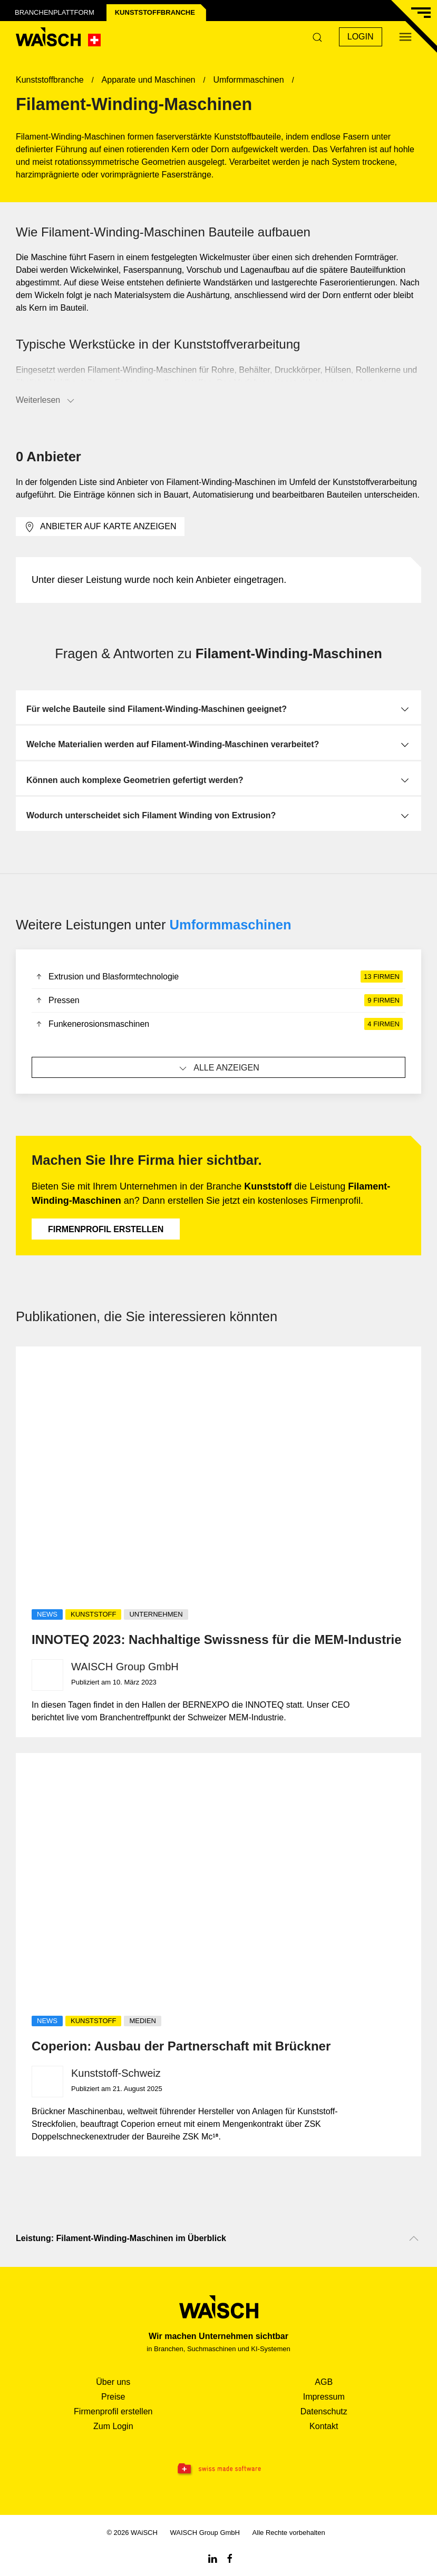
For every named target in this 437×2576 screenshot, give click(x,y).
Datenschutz (323, 2411)
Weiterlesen (46, 400)
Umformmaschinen (231, 924)
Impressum (324, 2396)
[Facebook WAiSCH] (230, 2558)
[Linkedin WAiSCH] (212, 2558)
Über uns (113, 2381)
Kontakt (323, 2426)
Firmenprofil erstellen (105, 1229)
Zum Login (113, 2426)
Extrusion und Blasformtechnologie (218, 976)
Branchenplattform (54, 12)
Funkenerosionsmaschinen (218, 1024)
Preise (113, 2396)
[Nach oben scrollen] (413, 2238)
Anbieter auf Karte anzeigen (100, 527)
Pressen (218, 1000)
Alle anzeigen (218, 1068)
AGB (324, 2381)
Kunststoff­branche (155, 12)
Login (360, 36)
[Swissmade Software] (218, 2469)
